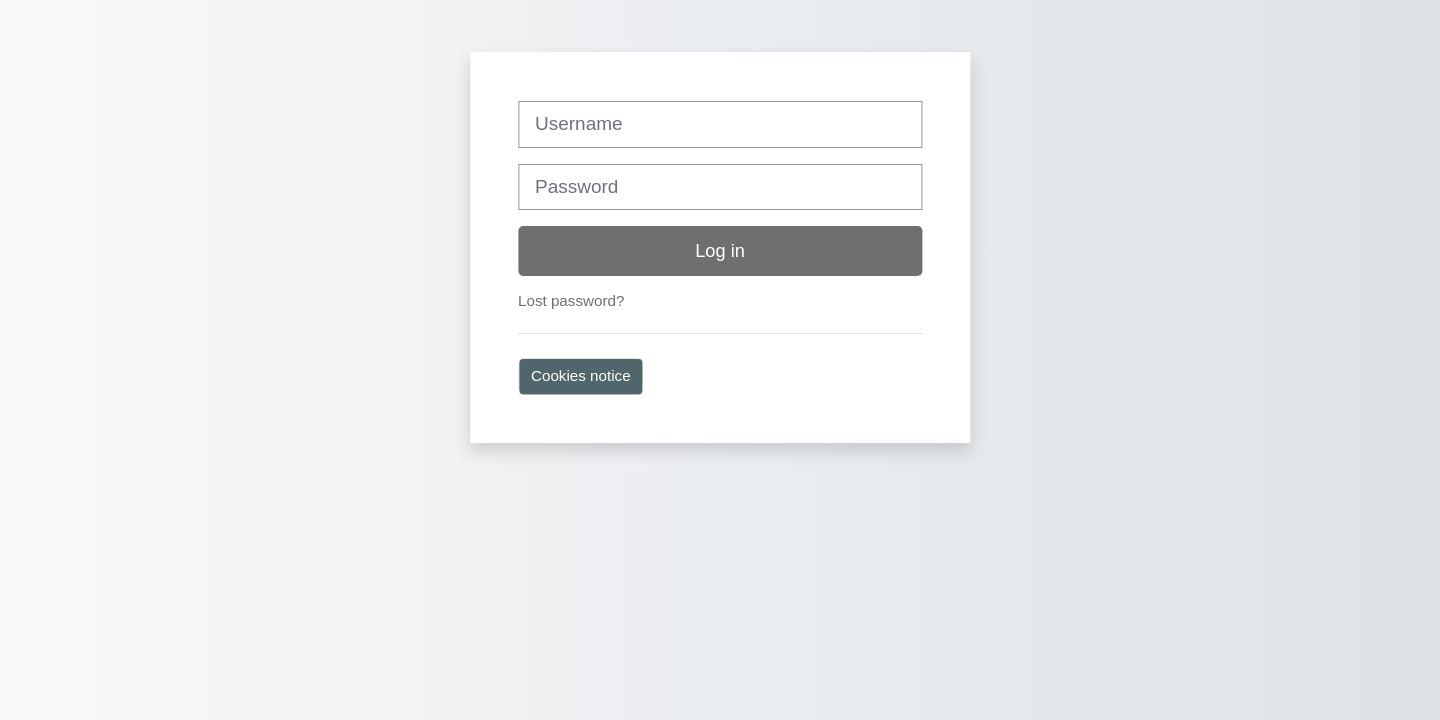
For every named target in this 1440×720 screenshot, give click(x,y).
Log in (720, 250)
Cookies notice (581, 375)
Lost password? (571, 300)
